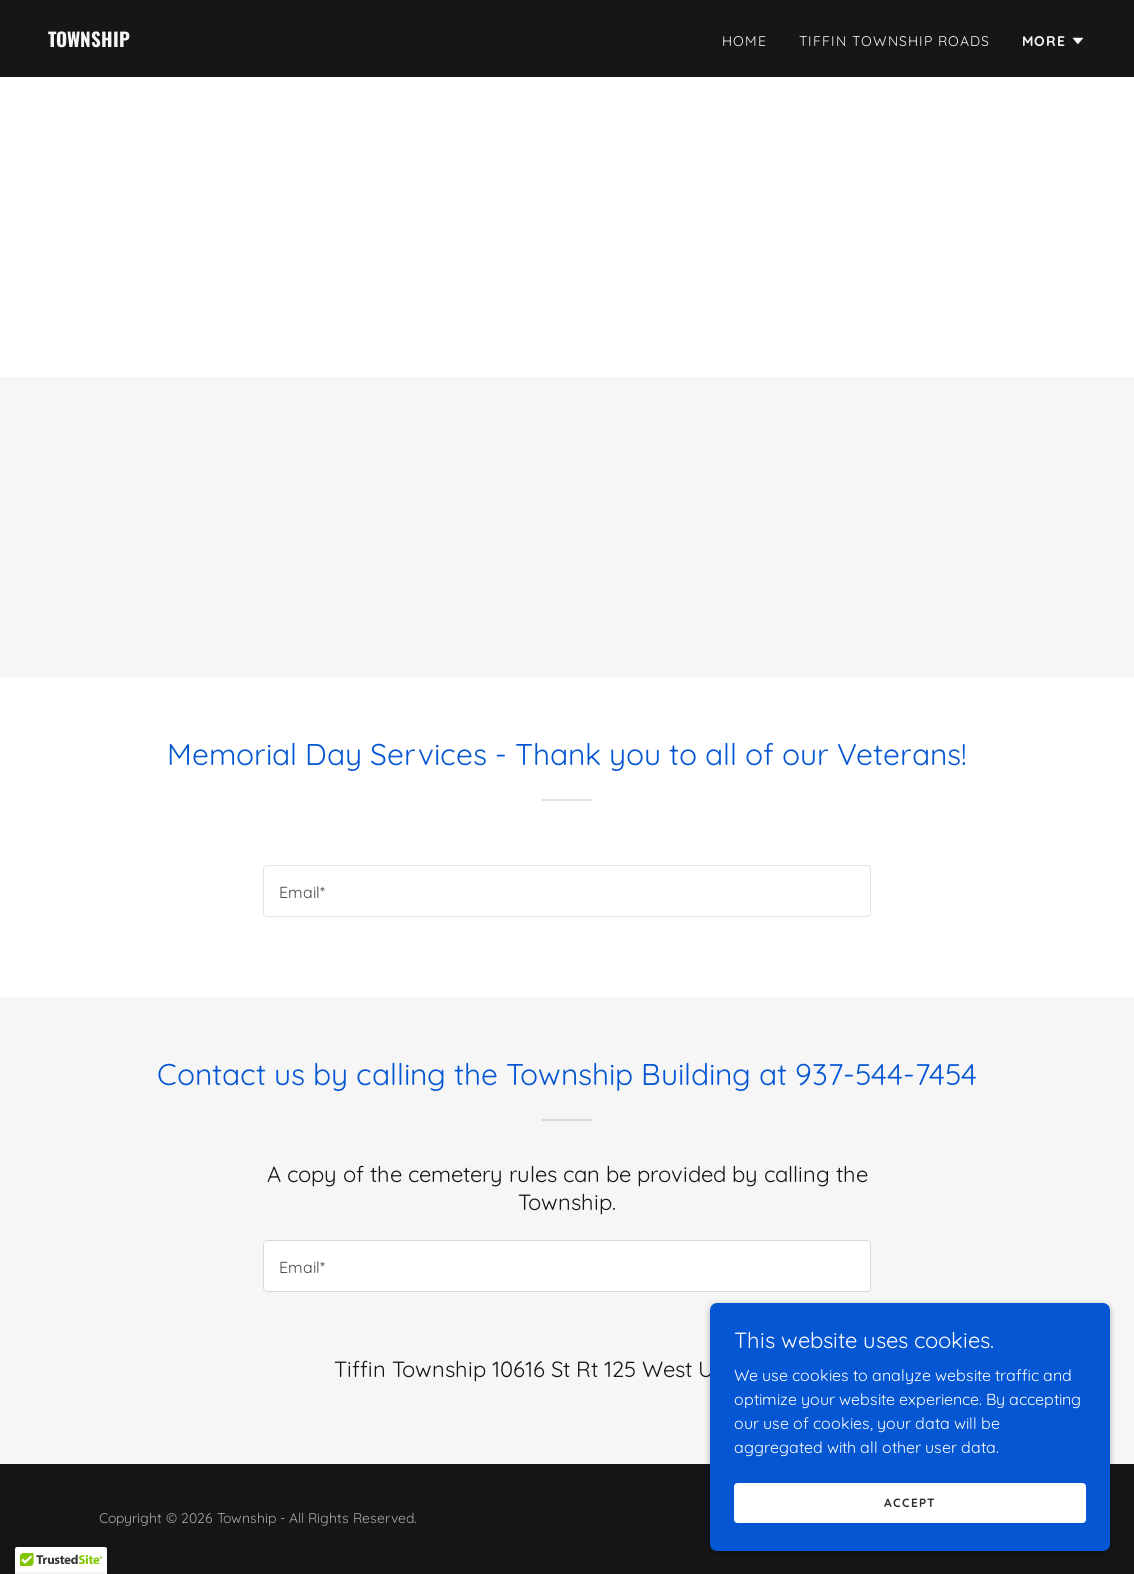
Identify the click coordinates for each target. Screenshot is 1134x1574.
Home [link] (744, 41)
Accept (909, 1502)
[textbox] (567, 891)
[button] (1054, 41)
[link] (89, 41)
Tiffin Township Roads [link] (894, 41)
